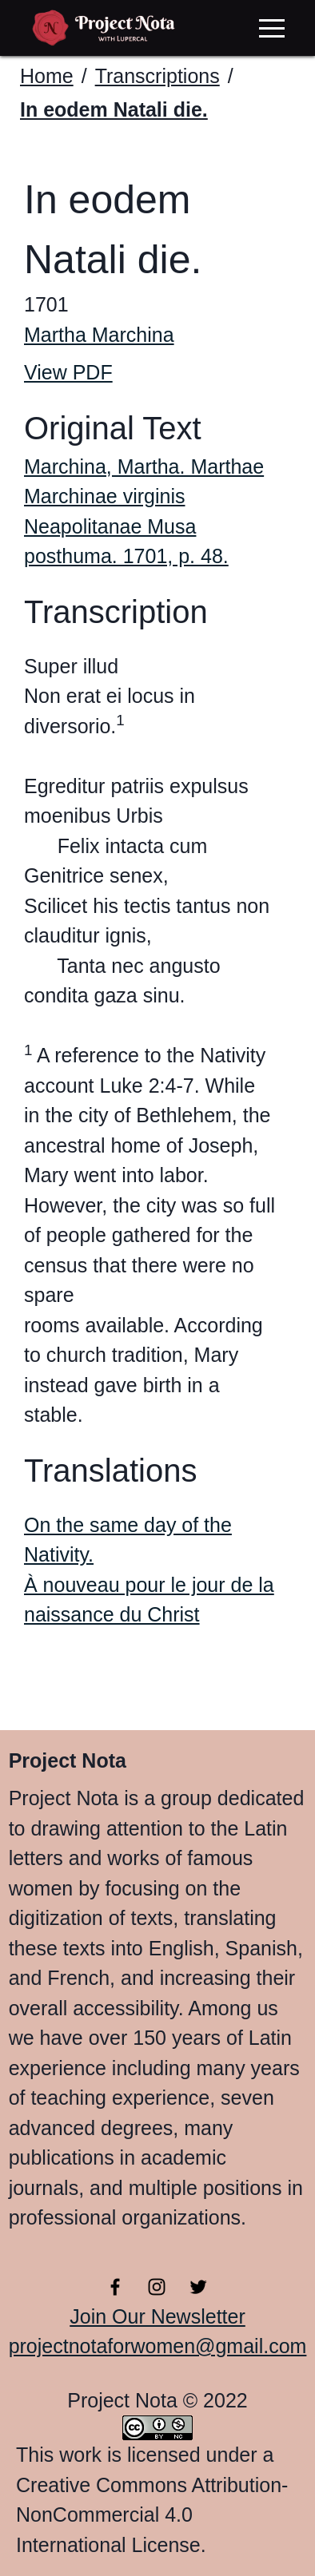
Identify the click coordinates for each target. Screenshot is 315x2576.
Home (47, 76)
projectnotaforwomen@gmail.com (158, 2346)
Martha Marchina (99, 334)
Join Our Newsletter (157, 2316)
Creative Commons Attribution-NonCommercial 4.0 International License (152, 2515)
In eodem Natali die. (114, 109)
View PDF (68, 372)
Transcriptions (157, 76)
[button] (272, 28)
